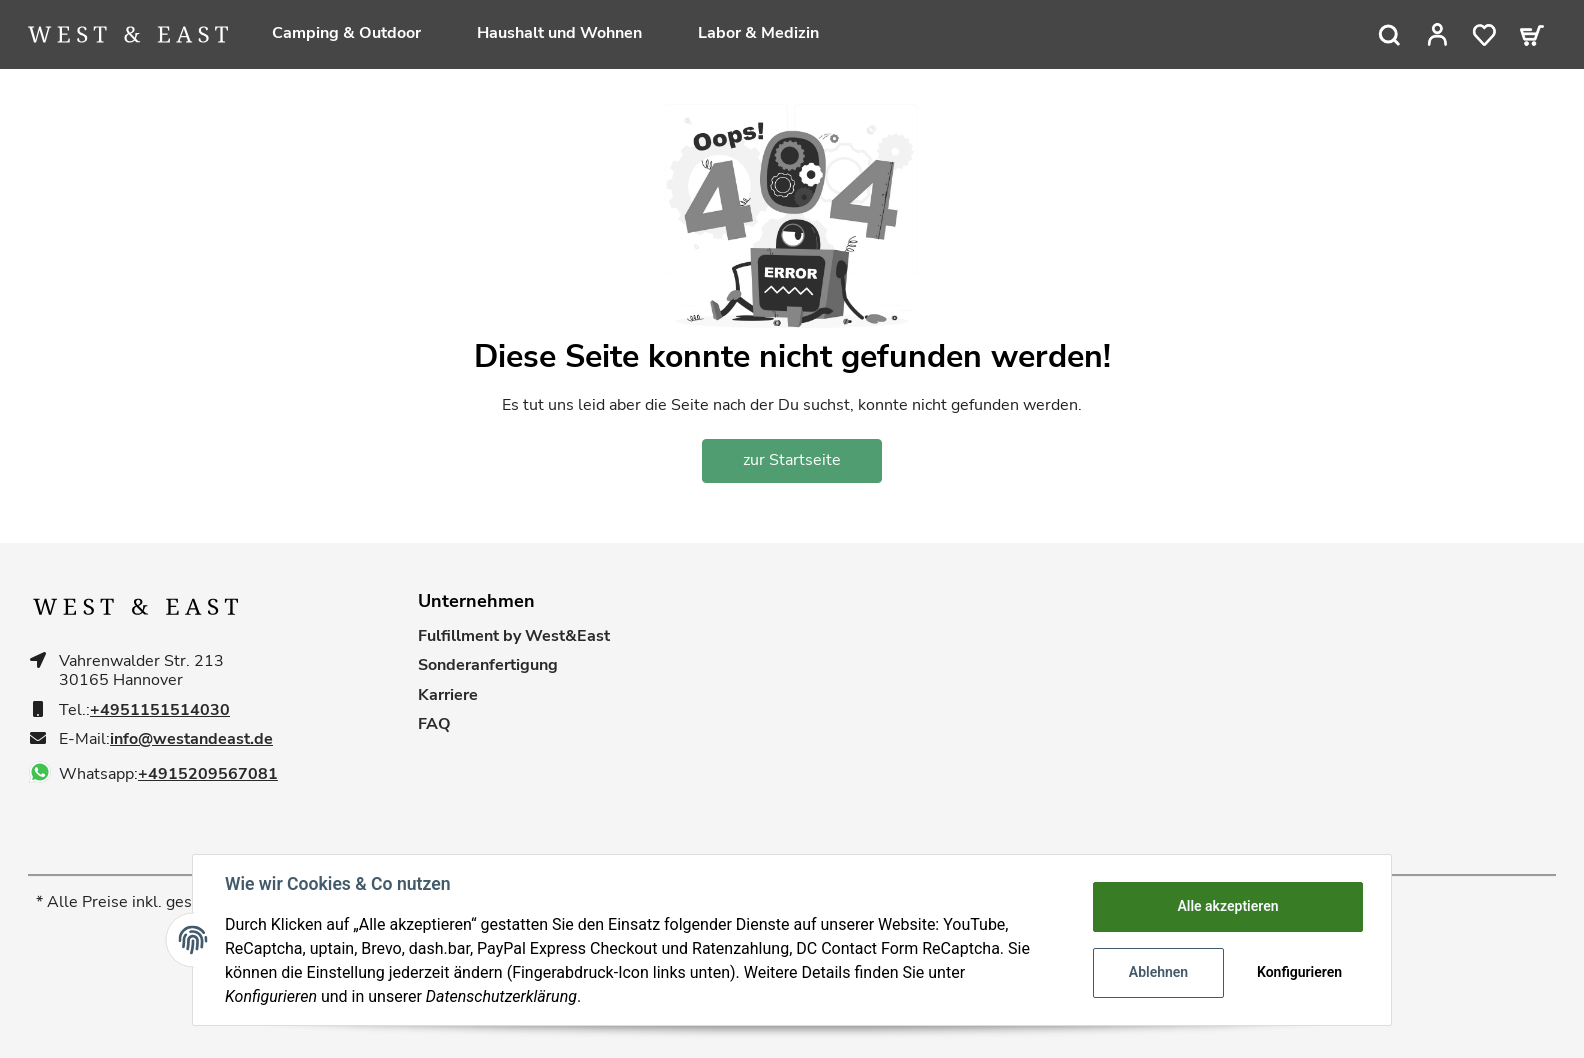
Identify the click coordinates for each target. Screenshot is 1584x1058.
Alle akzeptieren (1227, 906)
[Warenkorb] (1532, 35)
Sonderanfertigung (488, 665)
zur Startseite (792, 460)
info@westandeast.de (191, 739)
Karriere (448, 695)
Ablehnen (1158, 972)
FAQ (434, 724)
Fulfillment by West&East (514, 636)
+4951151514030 (160, 710)
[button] (1437, 35)
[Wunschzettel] (1484, 35)
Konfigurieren (1299, 972)
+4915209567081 (208, 774)
